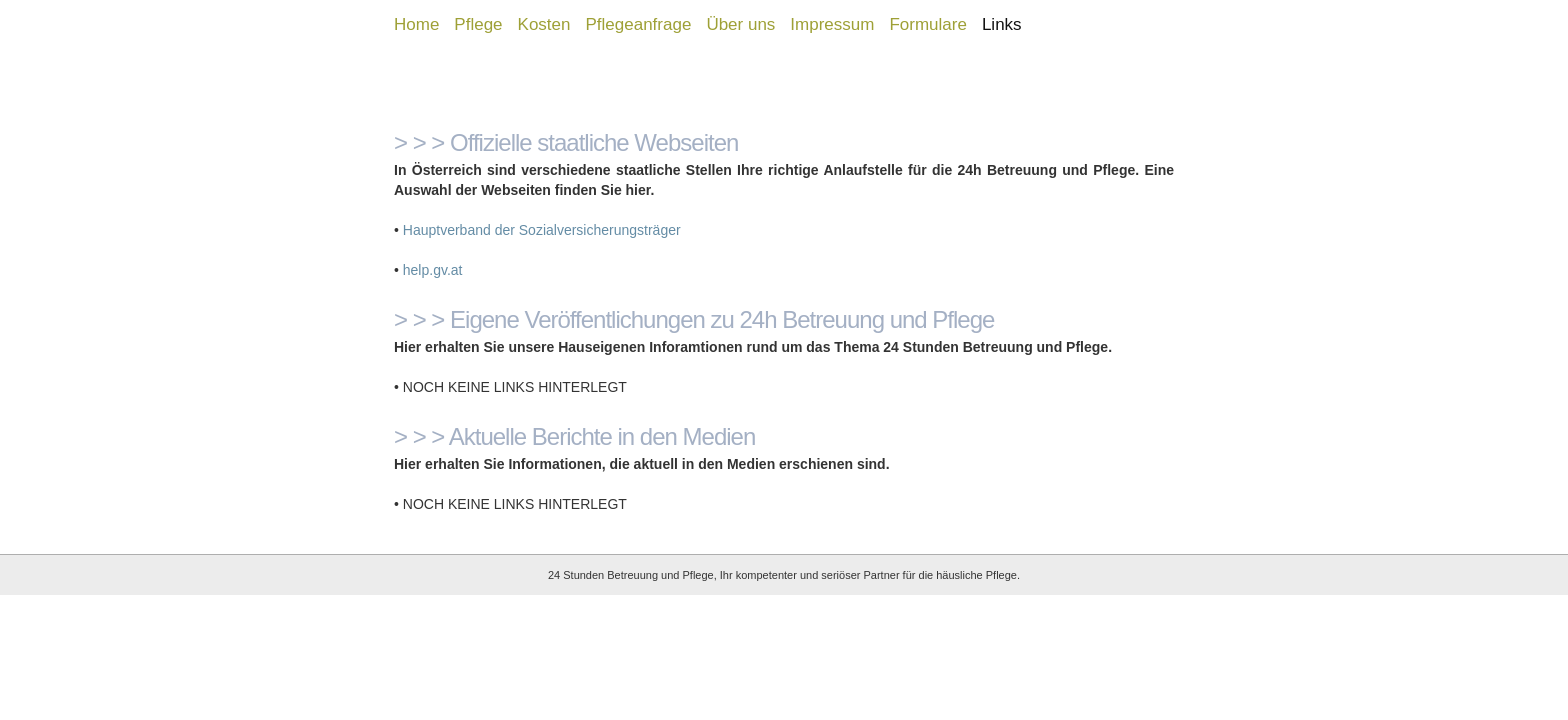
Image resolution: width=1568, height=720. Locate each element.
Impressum (832, 24)
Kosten (544, 24)
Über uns (740, 24)
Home (416, 24)
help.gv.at (433, 270)
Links (1002, 24)
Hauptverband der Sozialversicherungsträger (542, 230)
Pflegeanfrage (639, 24)
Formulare (927, 24)
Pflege (478, 24)
